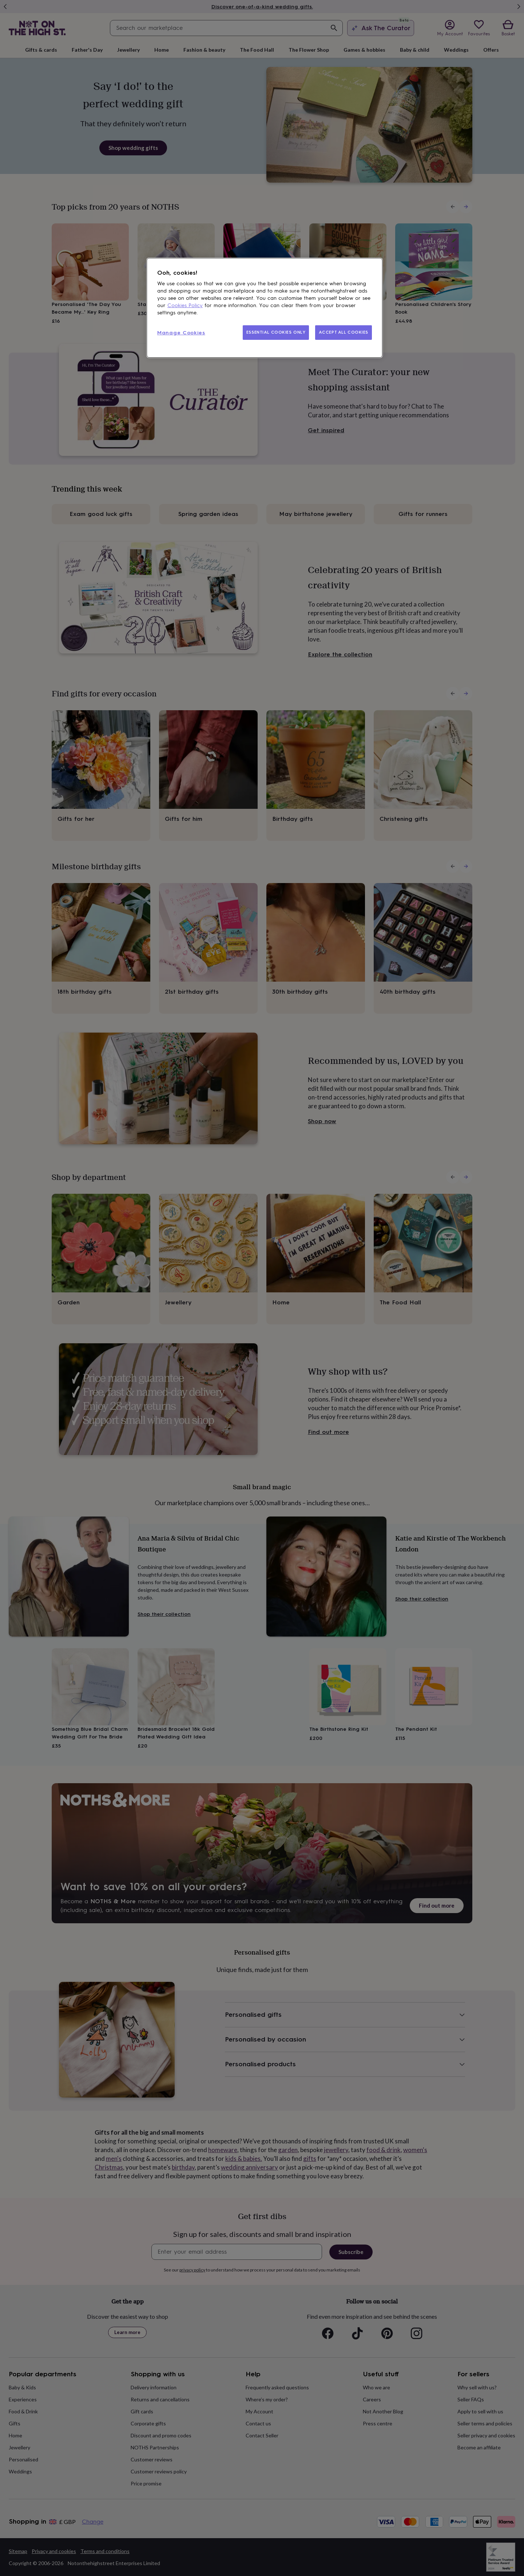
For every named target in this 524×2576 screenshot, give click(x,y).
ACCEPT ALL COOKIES (343, 332)
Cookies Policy (185, 305)
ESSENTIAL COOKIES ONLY (276, 332)
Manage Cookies (181, 333)
